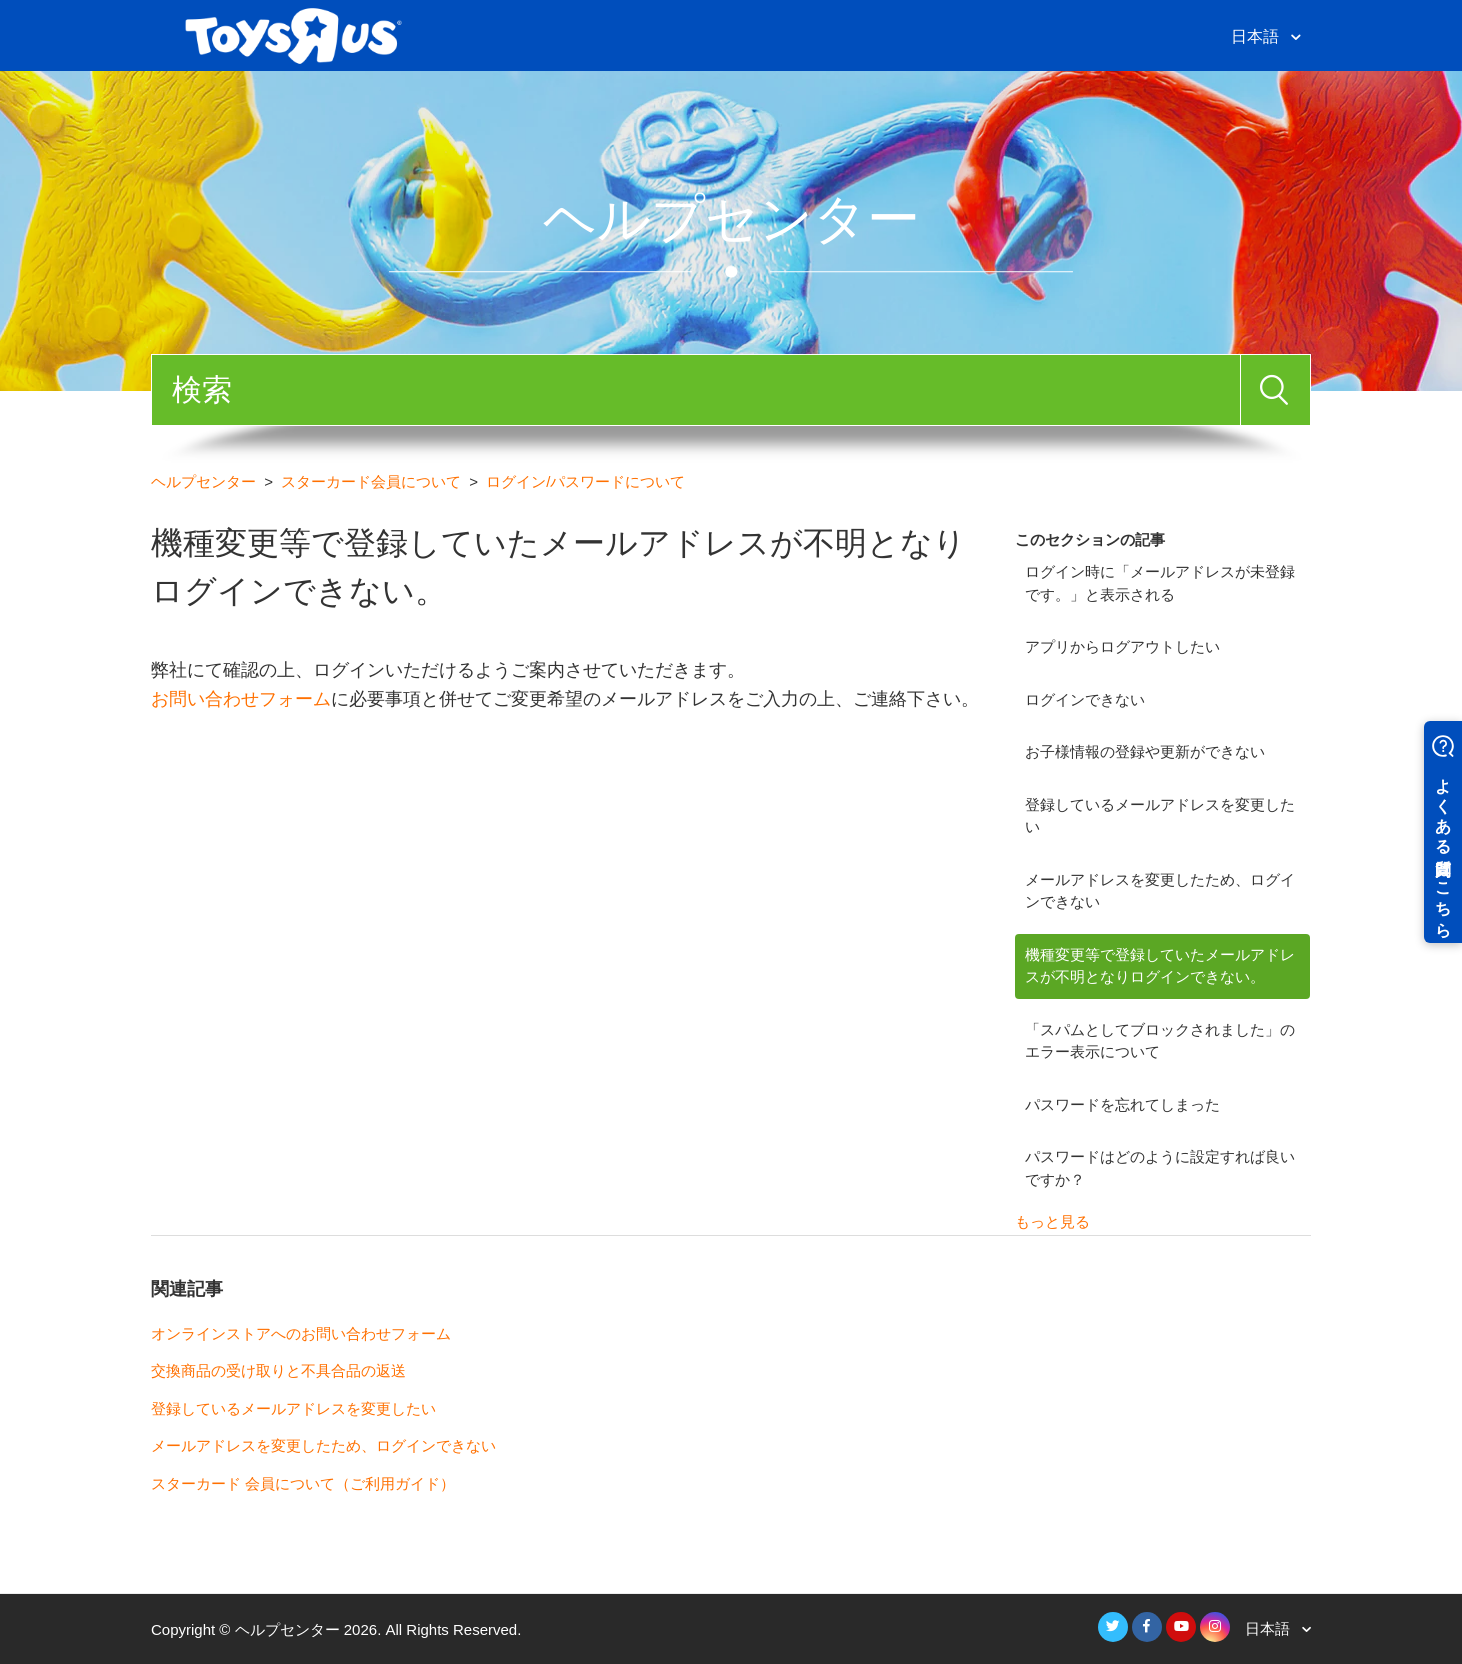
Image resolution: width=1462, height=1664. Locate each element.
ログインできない (1085, 699)
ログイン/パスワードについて (585, 481)
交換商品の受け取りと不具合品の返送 (278, 1370)
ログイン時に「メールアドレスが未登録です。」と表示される (1160, 583)
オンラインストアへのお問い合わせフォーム (301, 1333)
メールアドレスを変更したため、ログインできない (1160, 891)
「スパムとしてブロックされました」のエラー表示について (1160, 1041)
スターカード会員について (371, 481)
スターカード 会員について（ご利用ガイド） (303, 1483)
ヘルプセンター (203, 481)
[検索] (696, 390)
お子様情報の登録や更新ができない (1145, 751)
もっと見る (1052, 1221)
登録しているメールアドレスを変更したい (1160, 816)
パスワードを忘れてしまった (1122, 1104)
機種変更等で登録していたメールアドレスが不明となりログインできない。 (1160, 966)
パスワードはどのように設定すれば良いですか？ (1160, 1168)
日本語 (1257, 36)
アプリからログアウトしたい (1122, 646)
